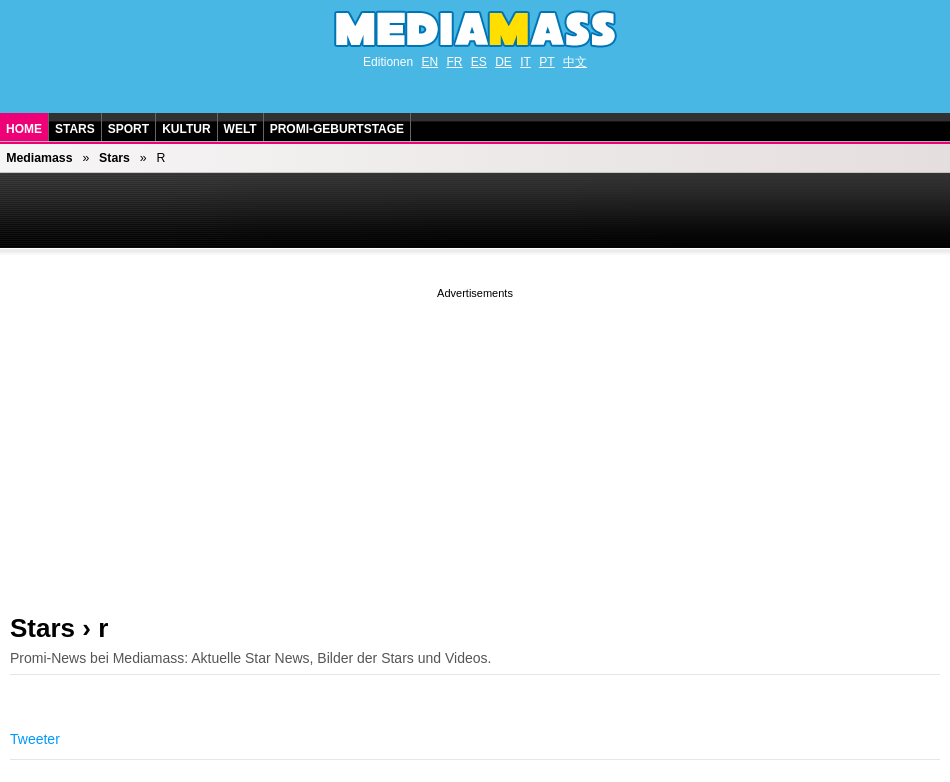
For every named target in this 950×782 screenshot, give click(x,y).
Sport (128, 129)
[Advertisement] (475, 443)
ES (479, 62)
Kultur (186, 129)
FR (454, 62)
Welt (240, 129)
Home (24, 129)
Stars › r (59, 628)
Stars (75, 129)
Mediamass (39, 158)
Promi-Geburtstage (337, 129)
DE (503, 62)
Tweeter (35, 739)
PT (546, 62)
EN (429, 62)
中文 (575, 62)
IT (525, 62)
